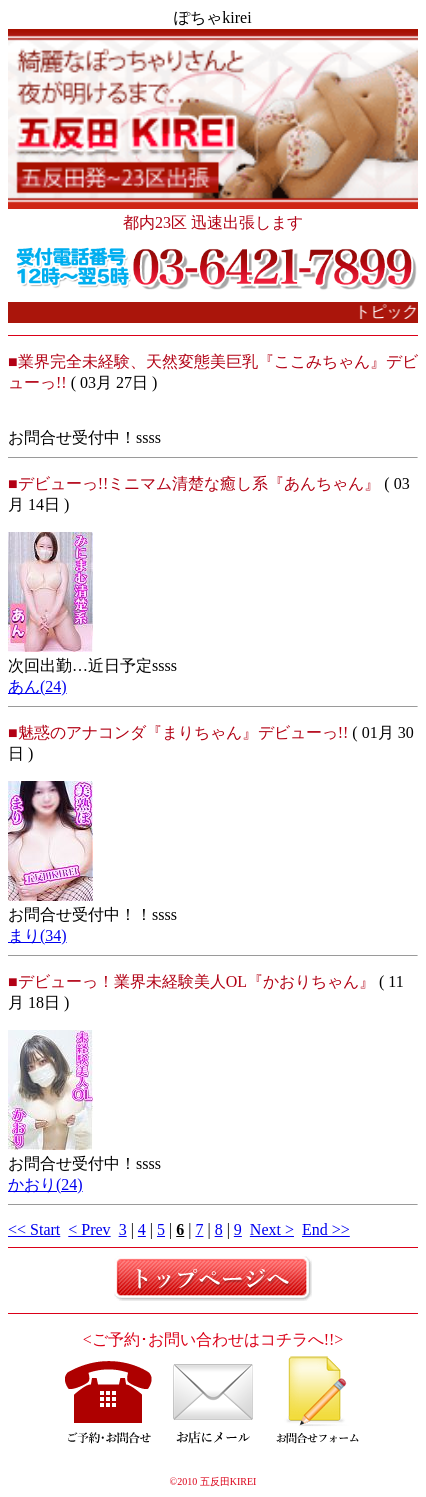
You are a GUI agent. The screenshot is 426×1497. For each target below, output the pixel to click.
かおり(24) (45, 1184)
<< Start (34, 1229)
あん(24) (37, 686)
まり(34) (37, 935)
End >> (326, 1229)
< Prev (89, 1229)
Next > (272, 1229)
